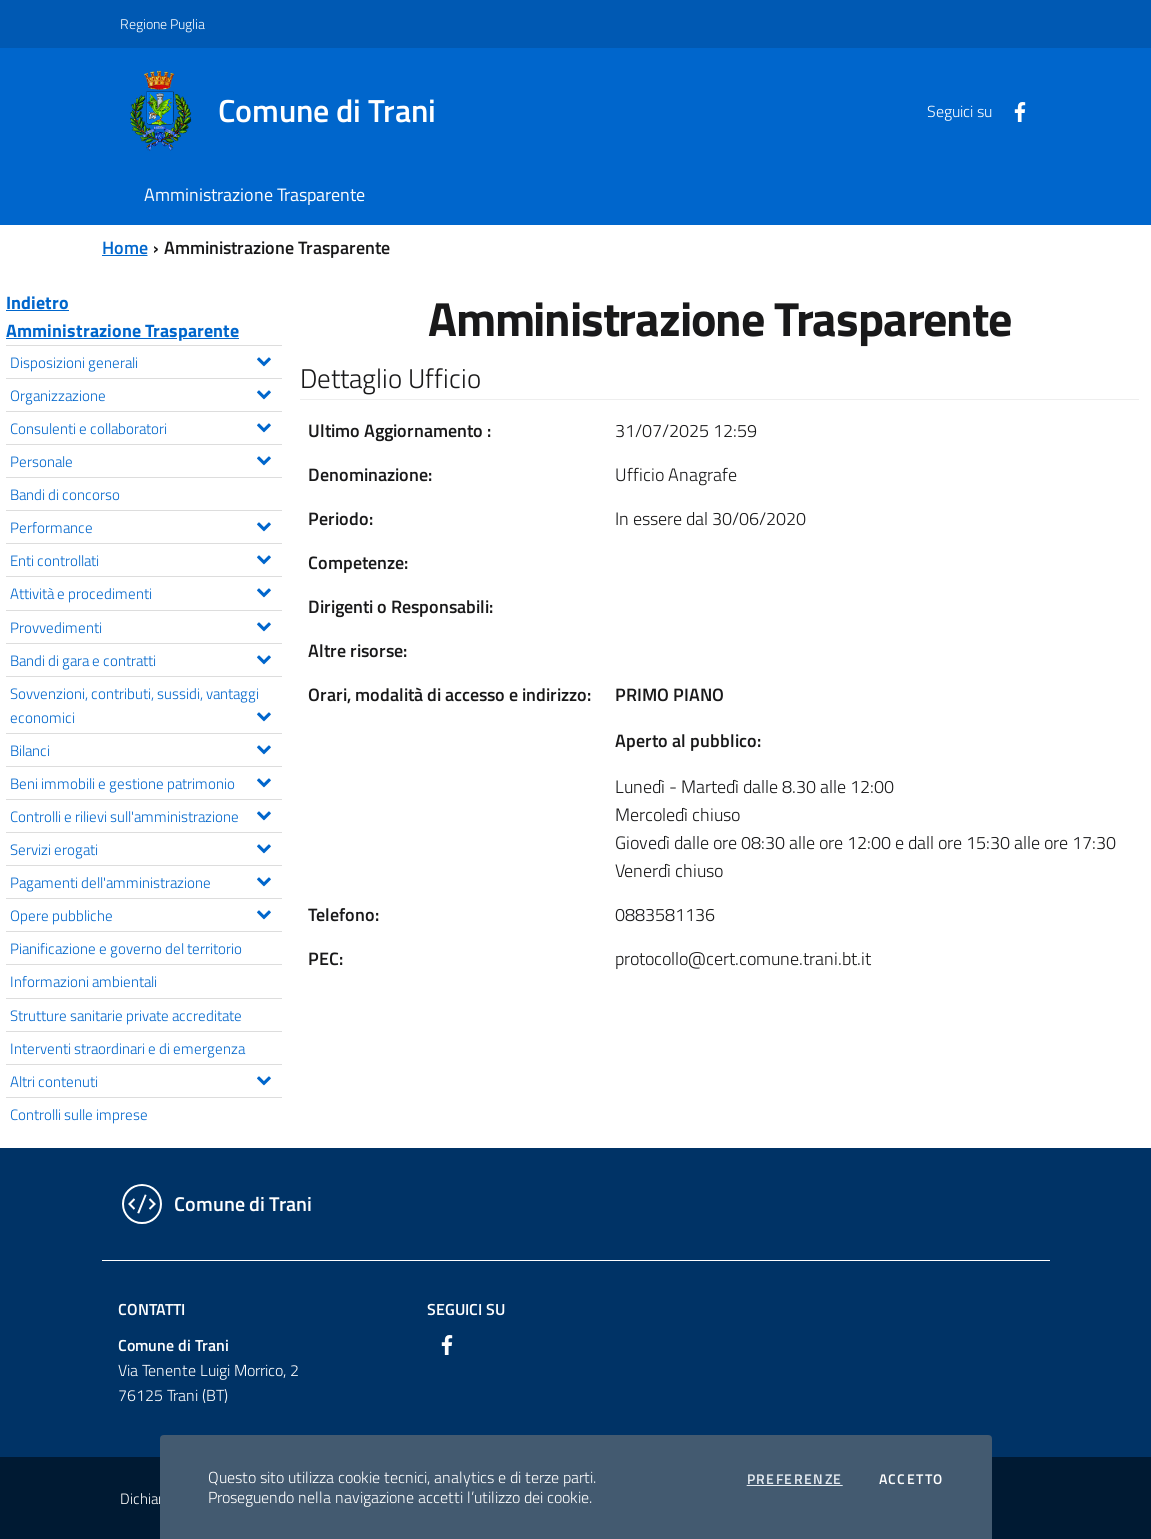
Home (125, 247)
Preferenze (795, 1479)
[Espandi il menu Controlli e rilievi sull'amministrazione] (263, 813)
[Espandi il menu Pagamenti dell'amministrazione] (263, 879)
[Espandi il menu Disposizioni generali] (263, 359)
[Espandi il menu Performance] (263, 524)
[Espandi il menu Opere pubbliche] (263, 912)
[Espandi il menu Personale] (263, 458)
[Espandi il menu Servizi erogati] (263, 846)
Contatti (151, 1309)
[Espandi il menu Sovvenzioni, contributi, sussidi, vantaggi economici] (263, 714)
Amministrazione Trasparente (122, 330)
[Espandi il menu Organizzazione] (263, 392)
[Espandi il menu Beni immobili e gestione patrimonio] (263, 780)
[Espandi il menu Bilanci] (263, 747)
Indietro (37, 302)
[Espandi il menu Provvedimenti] (263, 624)
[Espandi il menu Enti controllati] (263, 557)
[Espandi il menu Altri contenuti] (263, 1078)
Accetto (911, 1479)
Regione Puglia (162, 23)
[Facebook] (1012, 110)
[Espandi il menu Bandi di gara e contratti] (263, 657)
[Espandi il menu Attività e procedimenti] (263, 590)
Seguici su (466, 1309)
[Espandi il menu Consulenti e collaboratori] (263, 425)
